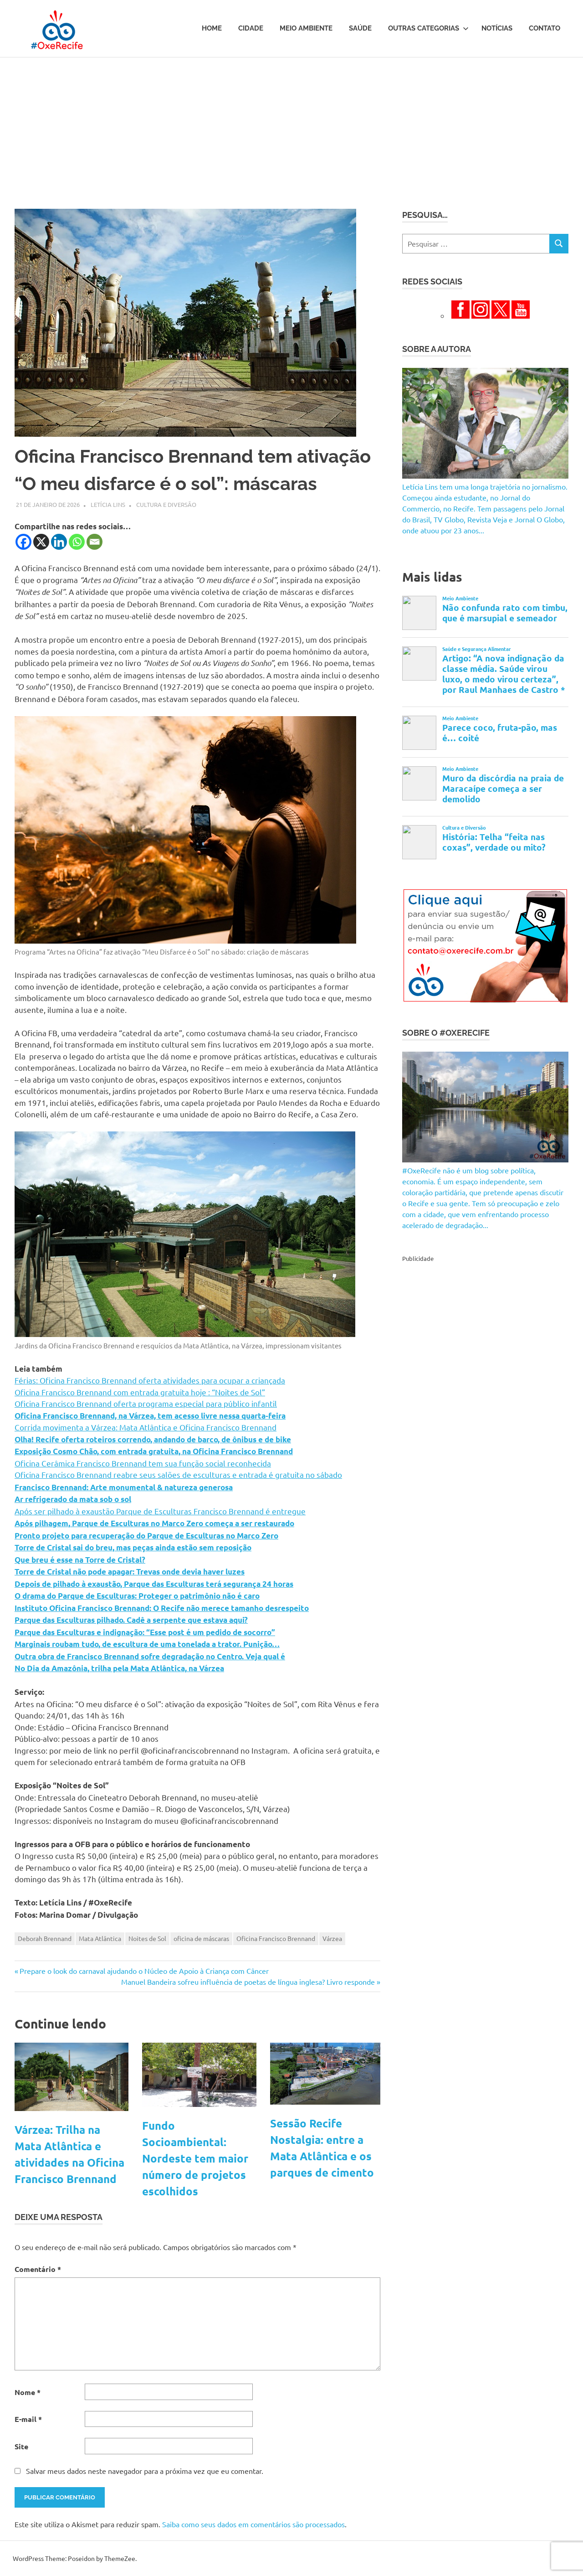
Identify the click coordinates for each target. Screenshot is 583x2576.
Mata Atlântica (100, 1938)
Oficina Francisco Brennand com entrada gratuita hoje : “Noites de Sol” (140, 1392)
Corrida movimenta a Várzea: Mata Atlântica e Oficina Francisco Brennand (145, 1427)
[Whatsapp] (77, 542)
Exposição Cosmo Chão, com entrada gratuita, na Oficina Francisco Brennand (154, 1451)
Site (21, 2446)
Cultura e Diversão (166, 504)
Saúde (360, 28)
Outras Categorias (428, 28)
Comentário (38, 2269)
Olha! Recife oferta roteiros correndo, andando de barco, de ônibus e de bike (153, 1439)
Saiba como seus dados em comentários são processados (253, 2524)
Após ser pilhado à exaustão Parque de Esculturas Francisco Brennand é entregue (160, 1511)
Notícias (496, 28)
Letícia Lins (108, 504)
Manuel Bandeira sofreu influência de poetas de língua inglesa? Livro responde (248, 1981)
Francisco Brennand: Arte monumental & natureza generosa (124, 1487)
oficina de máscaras (201, 1938)
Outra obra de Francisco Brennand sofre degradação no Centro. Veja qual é (150, 1656)
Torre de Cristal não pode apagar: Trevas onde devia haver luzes (130, 1571)
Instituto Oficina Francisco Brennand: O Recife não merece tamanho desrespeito (162, 1608)
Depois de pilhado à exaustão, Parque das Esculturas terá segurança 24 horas (154, 1584)
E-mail (28, 2419)
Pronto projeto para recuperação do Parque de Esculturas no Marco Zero (146, 1535)
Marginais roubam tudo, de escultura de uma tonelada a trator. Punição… (147, 1644)
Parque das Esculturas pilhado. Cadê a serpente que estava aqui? (131, 1620)
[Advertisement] (291, 126)
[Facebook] (23, 542)
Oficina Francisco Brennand (275, 1938)
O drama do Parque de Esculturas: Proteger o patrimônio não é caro (137, 1595)
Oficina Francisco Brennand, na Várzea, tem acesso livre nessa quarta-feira (150, 1415)
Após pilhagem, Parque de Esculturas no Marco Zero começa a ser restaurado (154, 1523)
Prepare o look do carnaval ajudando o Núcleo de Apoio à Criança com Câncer (144, 1970)
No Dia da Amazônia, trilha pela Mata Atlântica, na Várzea (119, 1668)
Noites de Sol (147, 1938)
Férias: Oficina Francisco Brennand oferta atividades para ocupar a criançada (150, 1380)
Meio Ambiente (306, 28)
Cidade (250, 28)
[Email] (94, 542)
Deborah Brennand (45, 1938)
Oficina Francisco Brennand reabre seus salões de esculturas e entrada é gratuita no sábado (178, 1474)
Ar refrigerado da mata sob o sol (73, 1499)
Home (212, 28)
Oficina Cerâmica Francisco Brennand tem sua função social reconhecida (143, 1463)
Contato (544, 28)
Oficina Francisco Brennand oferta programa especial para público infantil (146, 1403)
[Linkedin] (59, 542)
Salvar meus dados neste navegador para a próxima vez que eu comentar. (144, 2470)
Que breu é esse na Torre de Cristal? (80, 1559)
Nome (28, 2392)
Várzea (332, 1938)
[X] (41, 542)
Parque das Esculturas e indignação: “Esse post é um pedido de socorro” (145, 1632)
